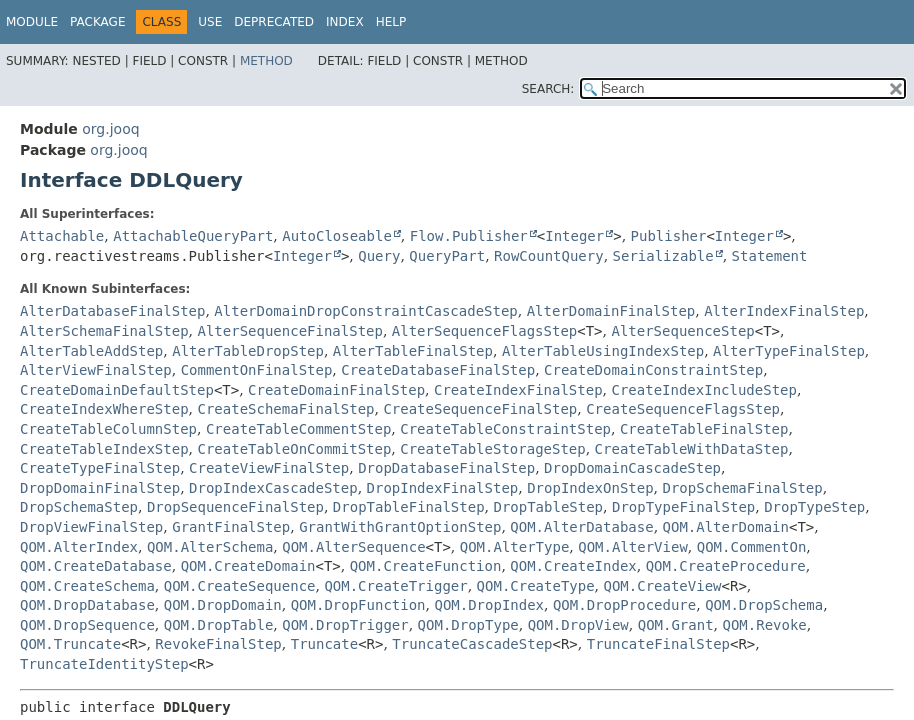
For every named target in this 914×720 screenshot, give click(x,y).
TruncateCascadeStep (472, 644)
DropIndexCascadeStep (273, 488)
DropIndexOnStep (590, 488)
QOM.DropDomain (223, 605)
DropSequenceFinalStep (235, 507)
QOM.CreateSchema (87, 586)
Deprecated (274, 22)
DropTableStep (548, 507)
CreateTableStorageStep (492, 449)
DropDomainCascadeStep (632, 468)
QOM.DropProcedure (624, 605)
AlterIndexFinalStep (784, 311)
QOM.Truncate (70, 644)
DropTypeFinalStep (683, 507)
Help (391, 22)
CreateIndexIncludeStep (703, 390)
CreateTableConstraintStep (505, 429)
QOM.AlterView (633, 547)
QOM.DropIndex (489, 605)
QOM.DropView (578, 625)
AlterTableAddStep (91, 351)
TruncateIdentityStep (104, 664)
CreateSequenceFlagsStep (683, 409)
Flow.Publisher (469, 236)
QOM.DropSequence (87, 625)
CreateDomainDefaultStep (117, 390)
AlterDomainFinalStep (611, 311)
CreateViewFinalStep (269, 468)
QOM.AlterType (515, 547)
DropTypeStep (814, 507)
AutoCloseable (337, 236)
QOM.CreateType (536, 586)
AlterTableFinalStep (413, 351)
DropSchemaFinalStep (743, 488)
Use (210, 22)
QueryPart (447, 256)
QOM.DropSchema (764, 605)
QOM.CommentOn (752, 547)
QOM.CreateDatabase (96, 566)
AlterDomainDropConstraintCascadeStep (365, 311)
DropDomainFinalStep (100, 488)
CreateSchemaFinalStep (285, 409)
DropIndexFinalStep (443, 488)
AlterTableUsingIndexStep (603, 351)
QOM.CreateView (663, 586)
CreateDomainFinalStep (336, 390)
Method (266, 61)
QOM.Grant (676, 625)
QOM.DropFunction (358, 605)
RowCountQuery (549, 256)
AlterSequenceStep (682, 331)
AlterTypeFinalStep (789, 351)
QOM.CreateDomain (248, 566)
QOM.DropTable (219, 625)
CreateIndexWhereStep (104, 409)
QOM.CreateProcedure (726, 566)
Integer (574, 236)
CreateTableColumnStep (108, 429)
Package (97, 22)
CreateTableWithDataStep (692, 449)
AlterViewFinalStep (96, 370)
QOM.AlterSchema (210, 547)
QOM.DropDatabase (87, 605)
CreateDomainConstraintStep (653, 370)
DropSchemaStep (79, 507)
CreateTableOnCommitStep (294, 449)
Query (379, 256)
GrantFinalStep (231, 527)
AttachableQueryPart (193, 236)
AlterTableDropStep (248, 351)
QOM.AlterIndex (79, 547)
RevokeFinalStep (218, 644)
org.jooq (110, 129)
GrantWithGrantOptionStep (400, 527)
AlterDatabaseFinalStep (112, 311)
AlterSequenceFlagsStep (484, 331)
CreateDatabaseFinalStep (438, 370)
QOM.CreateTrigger (395, 586)
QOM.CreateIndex (573, 566)
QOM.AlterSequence (353, 547)
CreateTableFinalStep (704, 429)
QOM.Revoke (764, 625)
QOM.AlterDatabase (581, 527)
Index (345, 22)
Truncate (324, 644)
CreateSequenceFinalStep (480, 409)
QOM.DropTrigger (345, 625)
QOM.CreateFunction (426, 566)
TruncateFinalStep (658, 644)
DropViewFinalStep (91, 527)
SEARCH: (548, 89)
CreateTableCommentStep (298, 429)
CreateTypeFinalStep (100, 468)
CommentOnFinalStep (257, 370)
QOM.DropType (468, 625)
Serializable (663, 256)
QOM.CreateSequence (240, 586)
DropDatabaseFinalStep (446, 468)
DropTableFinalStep (409, 507)
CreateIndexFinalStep (518, 390)
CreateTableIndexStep (104, 449)
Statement (770, 256)
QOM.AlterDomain (726, 527)
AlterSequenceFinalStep (289, 331)
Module (32, 22)
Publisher (669, 236)
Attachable (62, 236)
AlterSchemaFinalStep (104, 331)
